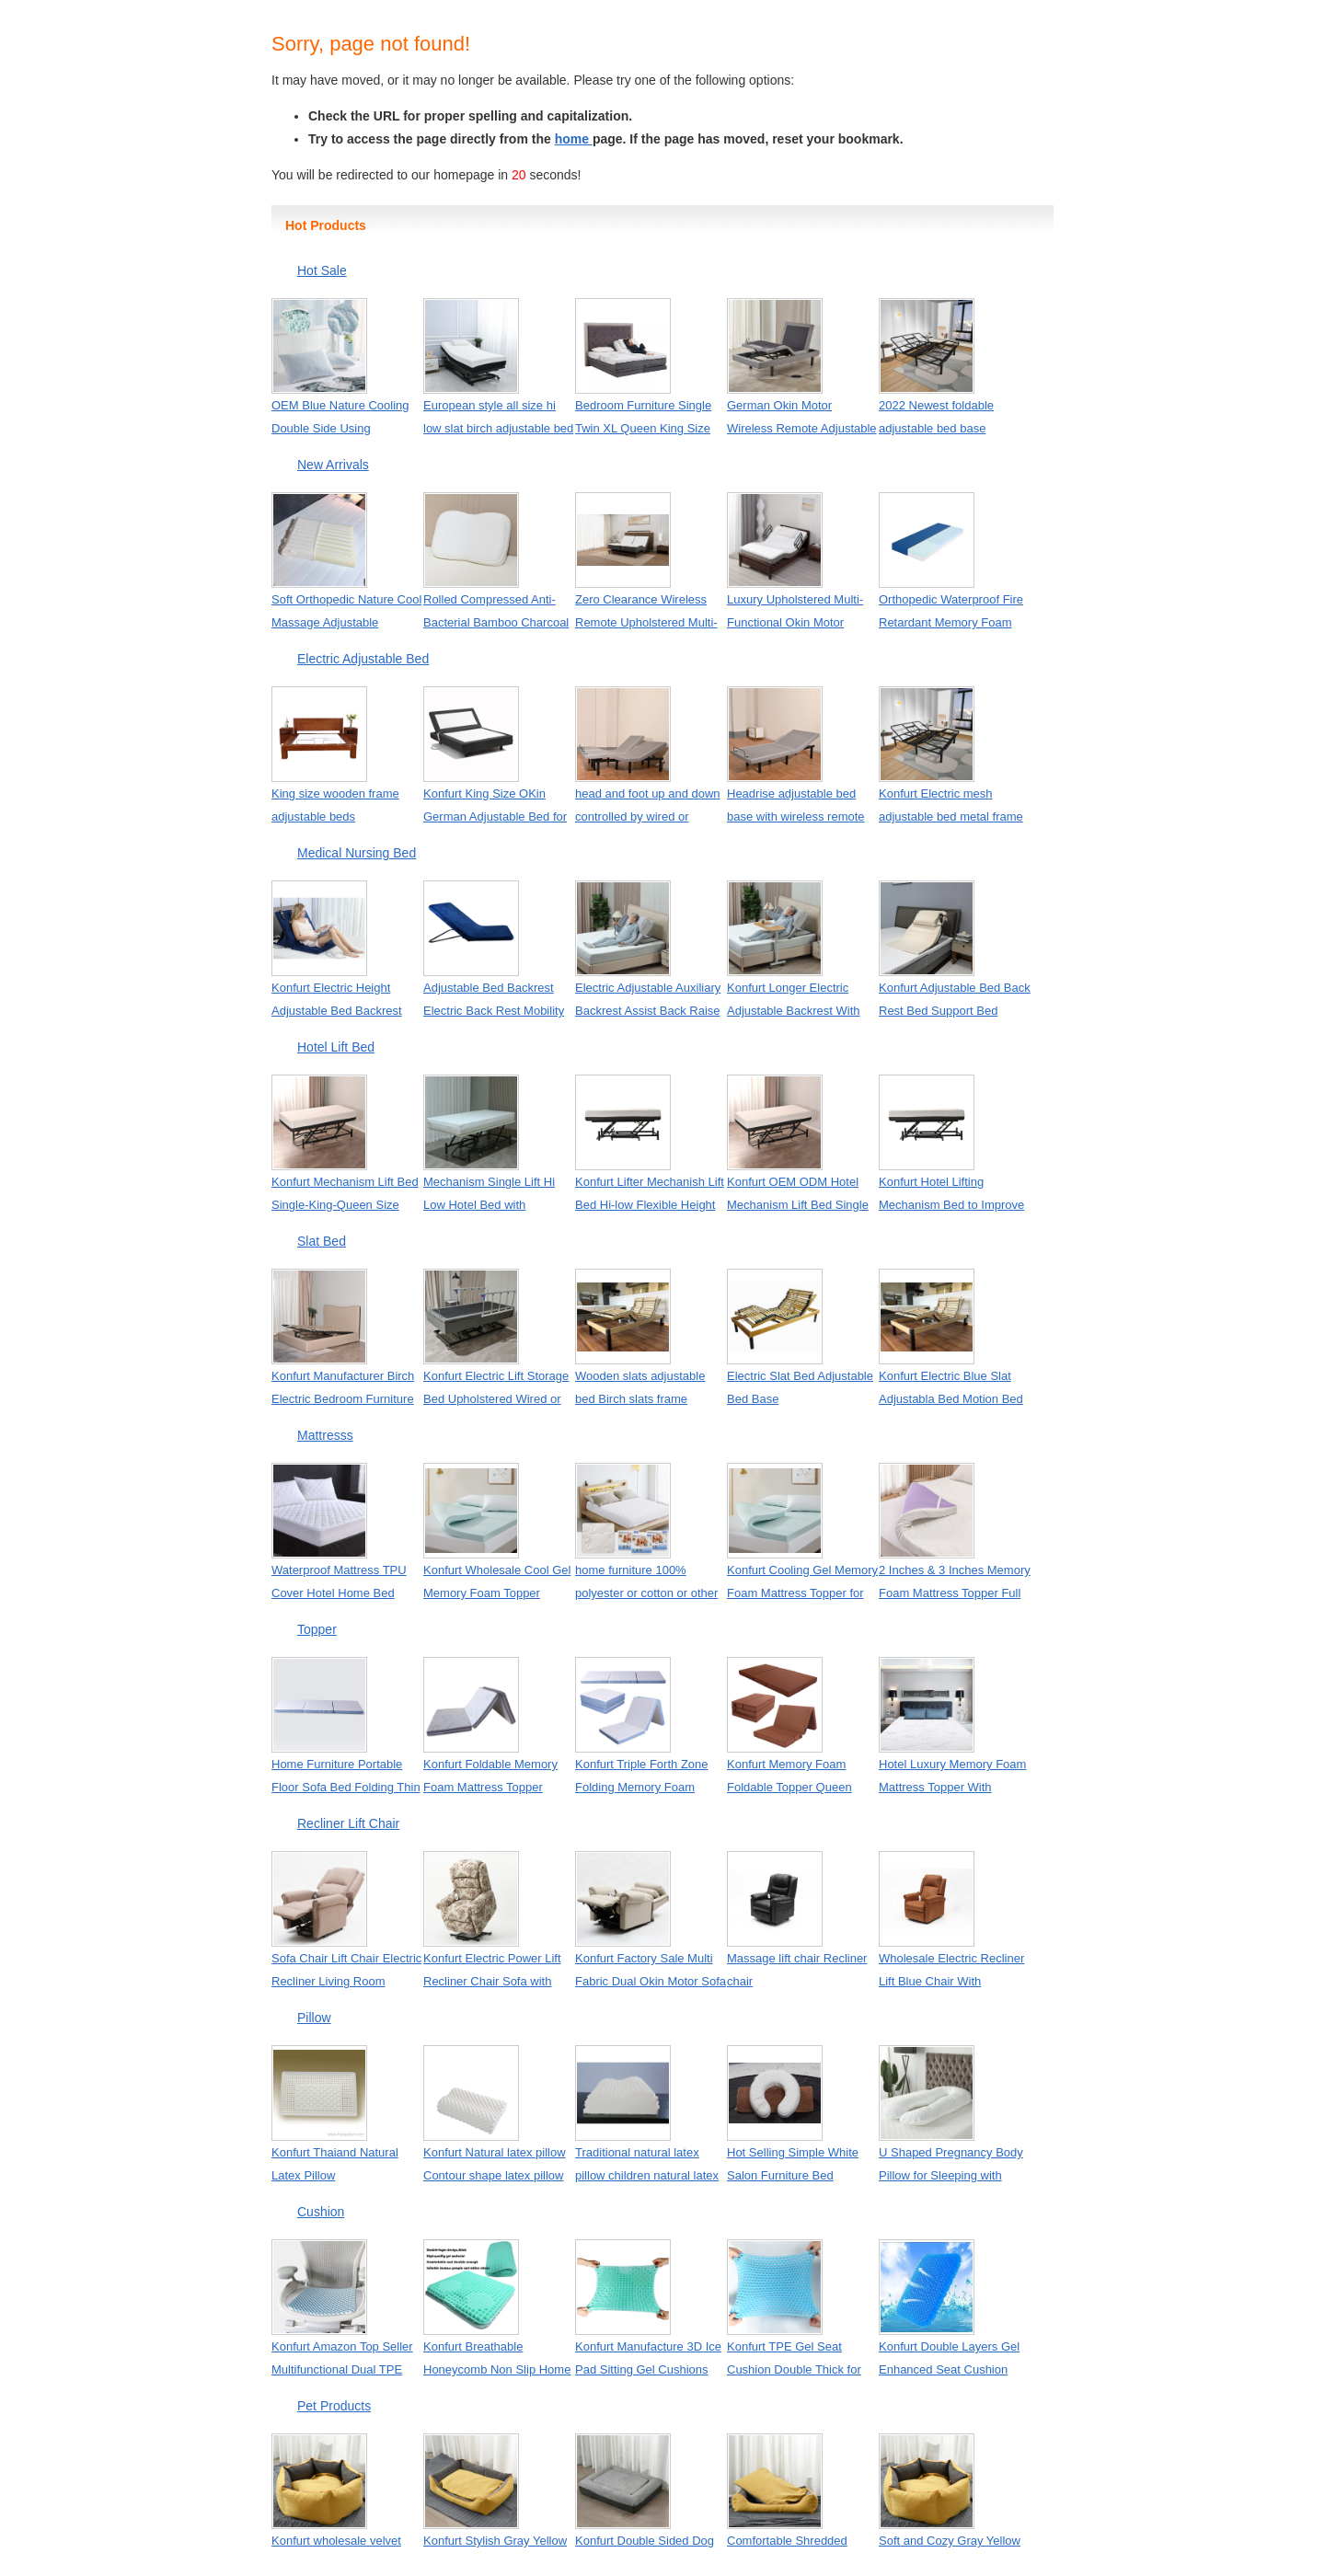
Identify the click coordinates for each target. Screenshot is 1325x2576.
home (574, 139)
